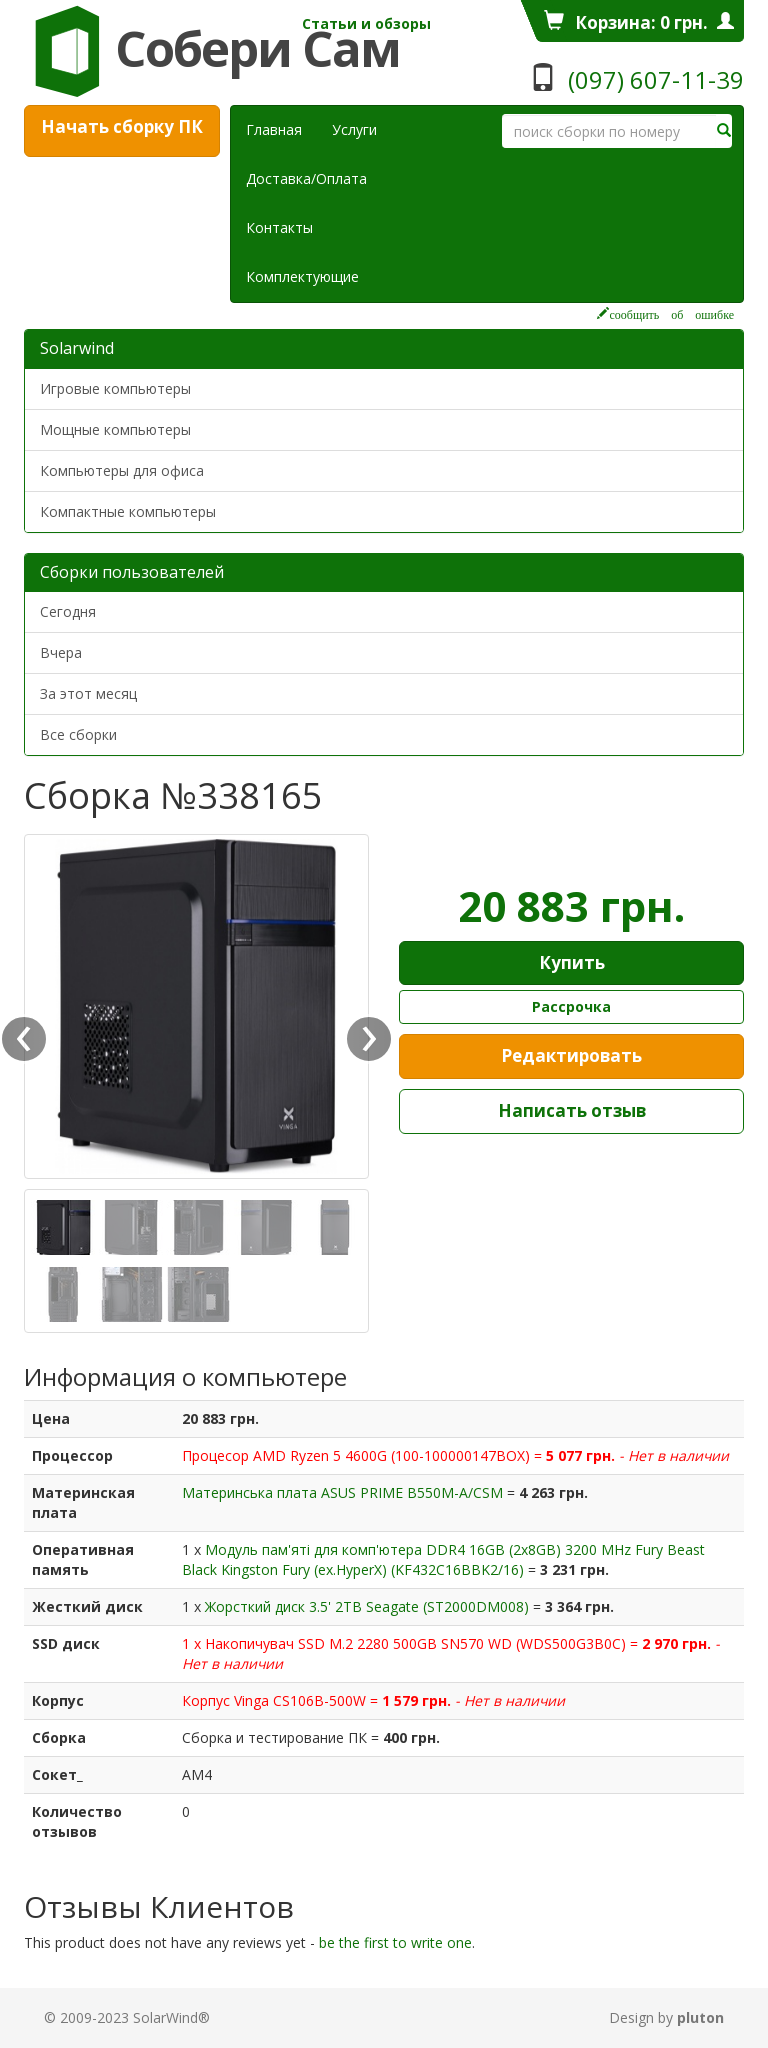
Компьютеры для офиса (122, 470)
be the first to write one (395, 1942)
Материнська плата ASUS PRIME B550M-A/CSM (344, 1492)
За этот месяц (88, 693)
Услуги (362, 129)
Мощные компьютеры (115, 429)
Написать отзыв (572, 1110)
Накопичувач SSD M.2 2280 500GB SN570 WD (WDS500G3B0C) (417, 1643)
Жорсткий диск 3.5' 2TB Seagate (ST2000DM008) (369, 1606)
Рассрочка (571, 1006)
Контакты (279, 227)
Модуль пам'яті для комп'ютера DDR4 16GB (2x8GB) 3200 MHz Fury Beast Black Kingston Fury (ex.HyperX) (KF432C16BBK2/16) (443, 1559)
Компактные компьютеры (128, 511)
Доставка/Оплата (306, 178)
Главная (274, 129)
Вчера (61, 652)
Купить (572, 962)
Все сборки (78, 734)
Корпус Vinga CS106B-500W (276, 1700)
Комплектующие (302, 276)
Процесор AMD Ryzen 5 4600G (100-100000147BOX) (358, 1455)
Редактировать (571, 1055)
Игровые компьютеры (115, 388)
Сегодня (68, 611)
